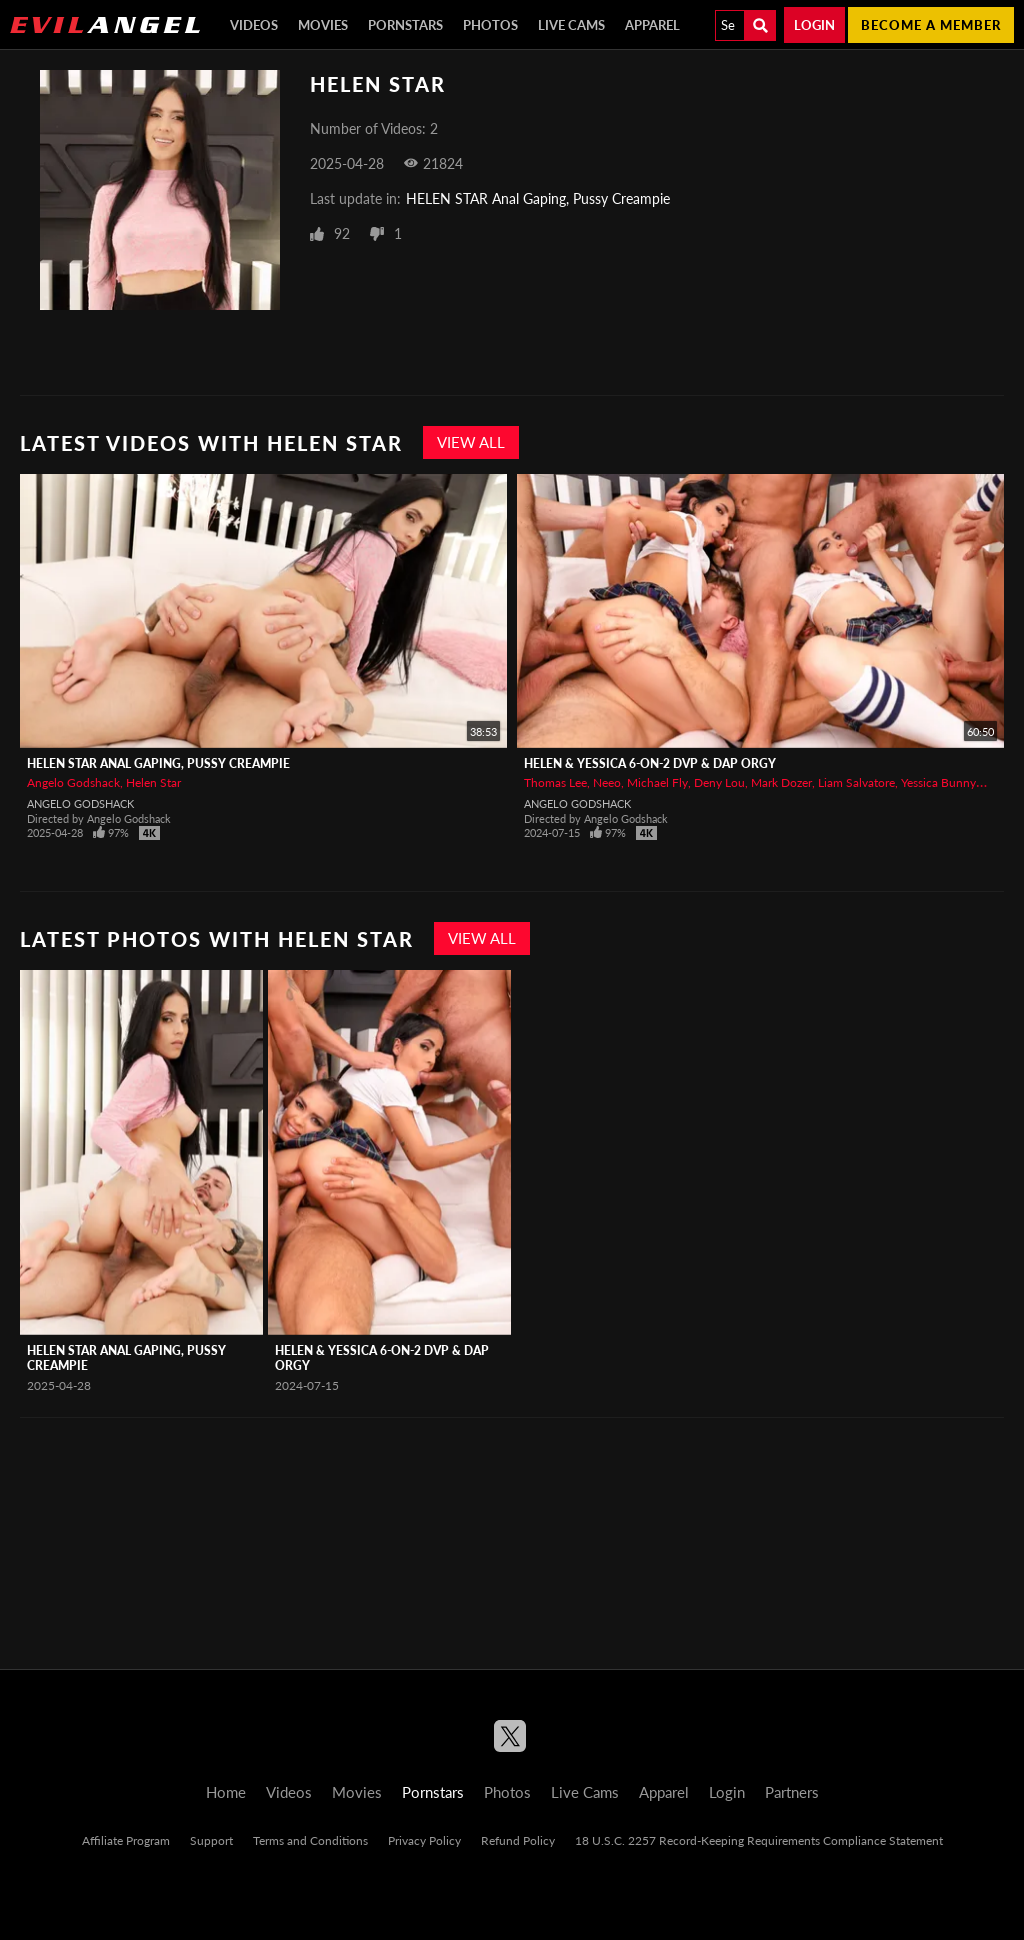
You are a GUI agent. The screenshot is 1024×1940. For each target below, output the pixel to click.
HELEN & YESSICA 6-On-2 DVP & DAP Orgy (650, 763)
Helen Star (153, 782)
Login (814, 25)
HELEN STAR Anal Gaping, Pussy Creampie (538, 198)
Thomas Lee (555, 782)
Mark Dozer (781, 782)
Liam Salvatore (856, 782)
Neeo (607, 782)
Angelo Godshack (73, 782)
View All (471, 442)
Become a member (931, 25)
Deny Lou (719, 782)
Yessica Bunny (938, 782)
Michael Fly (657, 782)
